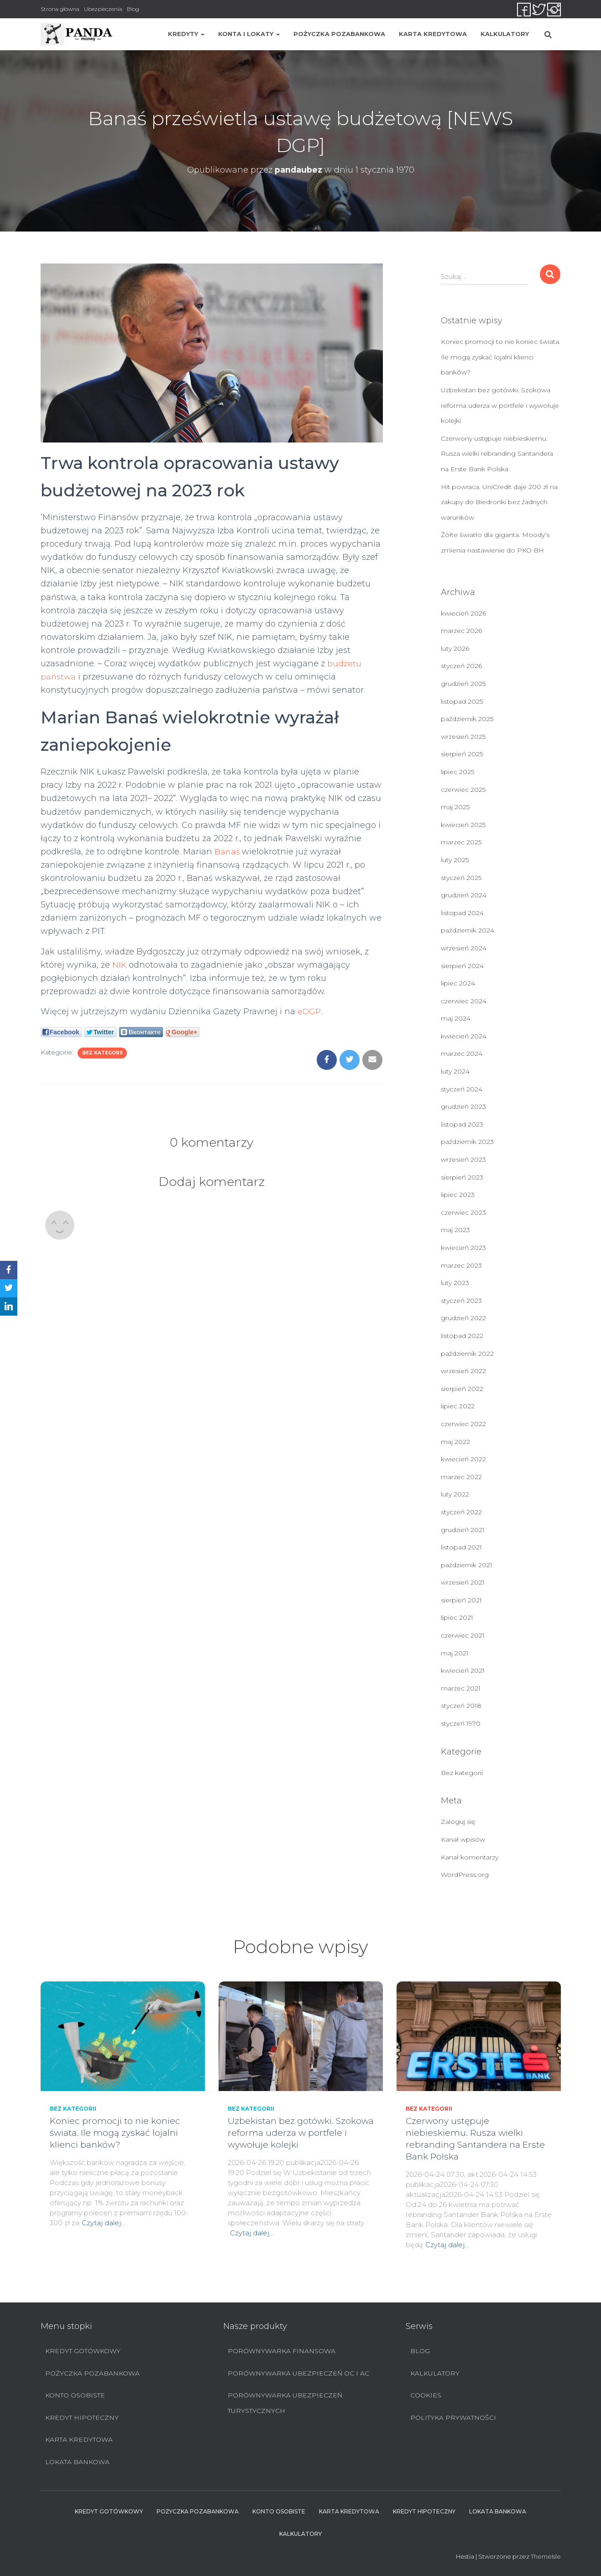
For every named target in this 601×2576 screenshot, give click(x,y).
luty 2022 (455, 1494)
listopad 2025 (462, 701)
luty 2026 (455, 648)
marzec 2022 (461, 1477)
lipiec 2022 (458, 1406)
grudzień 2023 (463, 1106)
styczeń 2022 (461, 1512)
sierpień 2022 (462, 1389)
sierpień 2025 (462, 754)
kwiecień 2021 (463, 1670)
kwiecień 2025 (463, 825)
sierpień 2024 (462, 966)
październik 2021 (466, 1565)
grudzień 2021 (463, 1530)
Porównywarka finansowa (281, 2351)
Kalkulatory (505, 33)
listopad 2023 (462, 1124)
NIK (119, 965)
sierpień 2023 (462, 1177)
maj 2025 (455, 807)
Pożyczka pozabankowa (339, 33)
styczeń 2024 (461, 1089)
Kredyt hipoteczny (82, 2417)
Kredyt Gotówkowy (82, 2351)
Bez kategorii (102, 1053)
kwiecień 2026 (463, 613)
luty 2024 (455, 1071)
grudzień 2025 (463, 684)
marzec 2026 (461, 631)
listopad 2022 (462, 1336)
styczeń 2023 (461, 1300)
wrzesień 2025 (463, 736)
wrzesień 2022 (463, 1371)
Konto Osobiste (75, 2395)
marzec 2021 (461, 1688)
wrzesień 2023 (463, 1159)
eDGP (309, 1011)
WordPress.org (465, 1874)
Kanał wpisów (463, 1839)
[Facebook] (8, 1270)
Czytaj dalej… (103, 2222)
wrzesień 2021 (463, 1582)
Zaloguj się (458, 1821)
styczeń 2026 (461, 666)
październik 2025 (467, 719)
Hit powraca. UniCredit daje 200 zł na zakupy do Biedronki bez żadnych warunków (499, 502)
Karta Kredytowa (433, 33)
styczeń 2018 (461, 1706)
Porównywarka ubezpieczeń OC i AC (298, 2373)
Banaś (227, 852)
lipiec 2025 (457, 772)
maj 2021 (455, 1653)
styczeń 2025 (461, 878)
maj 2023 (455, 1230)
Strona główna (60, 8)
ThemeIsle (546, 2556)
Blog (133, 8)
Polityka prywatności (453, 2417)
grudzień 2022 (463, 1318)
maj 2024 (455, 1018)
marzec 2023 (461, 1265)
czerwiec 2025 (463, 789)
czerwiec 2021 (463, 1635)
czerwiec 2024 (463, 1001)
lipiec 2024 (458, 983)
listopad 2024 (462, 913)
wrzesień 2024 (463, 948)
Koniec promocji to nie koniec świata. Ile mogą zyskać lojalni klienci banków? (500, 356)
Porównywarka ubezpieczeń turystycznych (285, 2403)
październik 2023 (467, 1142)
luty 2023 (455, 1283)
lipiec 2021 (457, 1617)
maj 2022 (455, 1442)
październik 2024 (467, 930)
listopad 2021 (461, 1547)
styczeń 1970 (461, 1723)
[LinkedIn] (8, 1306)
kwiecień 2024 (463, 1036)
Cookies (425, 2395)
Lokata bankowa (77, 2462)
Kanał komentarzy (469, 1857)
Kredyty (186, 33)
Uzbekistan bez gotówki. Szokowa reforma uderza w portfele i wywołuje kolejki (500, 405)
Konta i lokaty (249, 33)
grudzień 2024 (463, 895)
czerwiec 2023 (463, 1212)
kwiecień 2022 (463, 1459)
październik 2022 (467, 1353)
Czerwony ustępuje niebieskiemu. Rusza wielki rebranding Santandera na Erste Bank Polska (497, 453)
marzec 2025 (461, 842)
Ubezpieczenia (103, 8)
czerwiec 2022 (463, 1424)
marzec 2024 (461, 1053)
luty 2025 (455, 860)
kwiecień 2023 (463, 1247)
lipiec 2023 (458, 1195)
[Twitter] (8, 1288)
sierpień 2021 (461, 1600)
